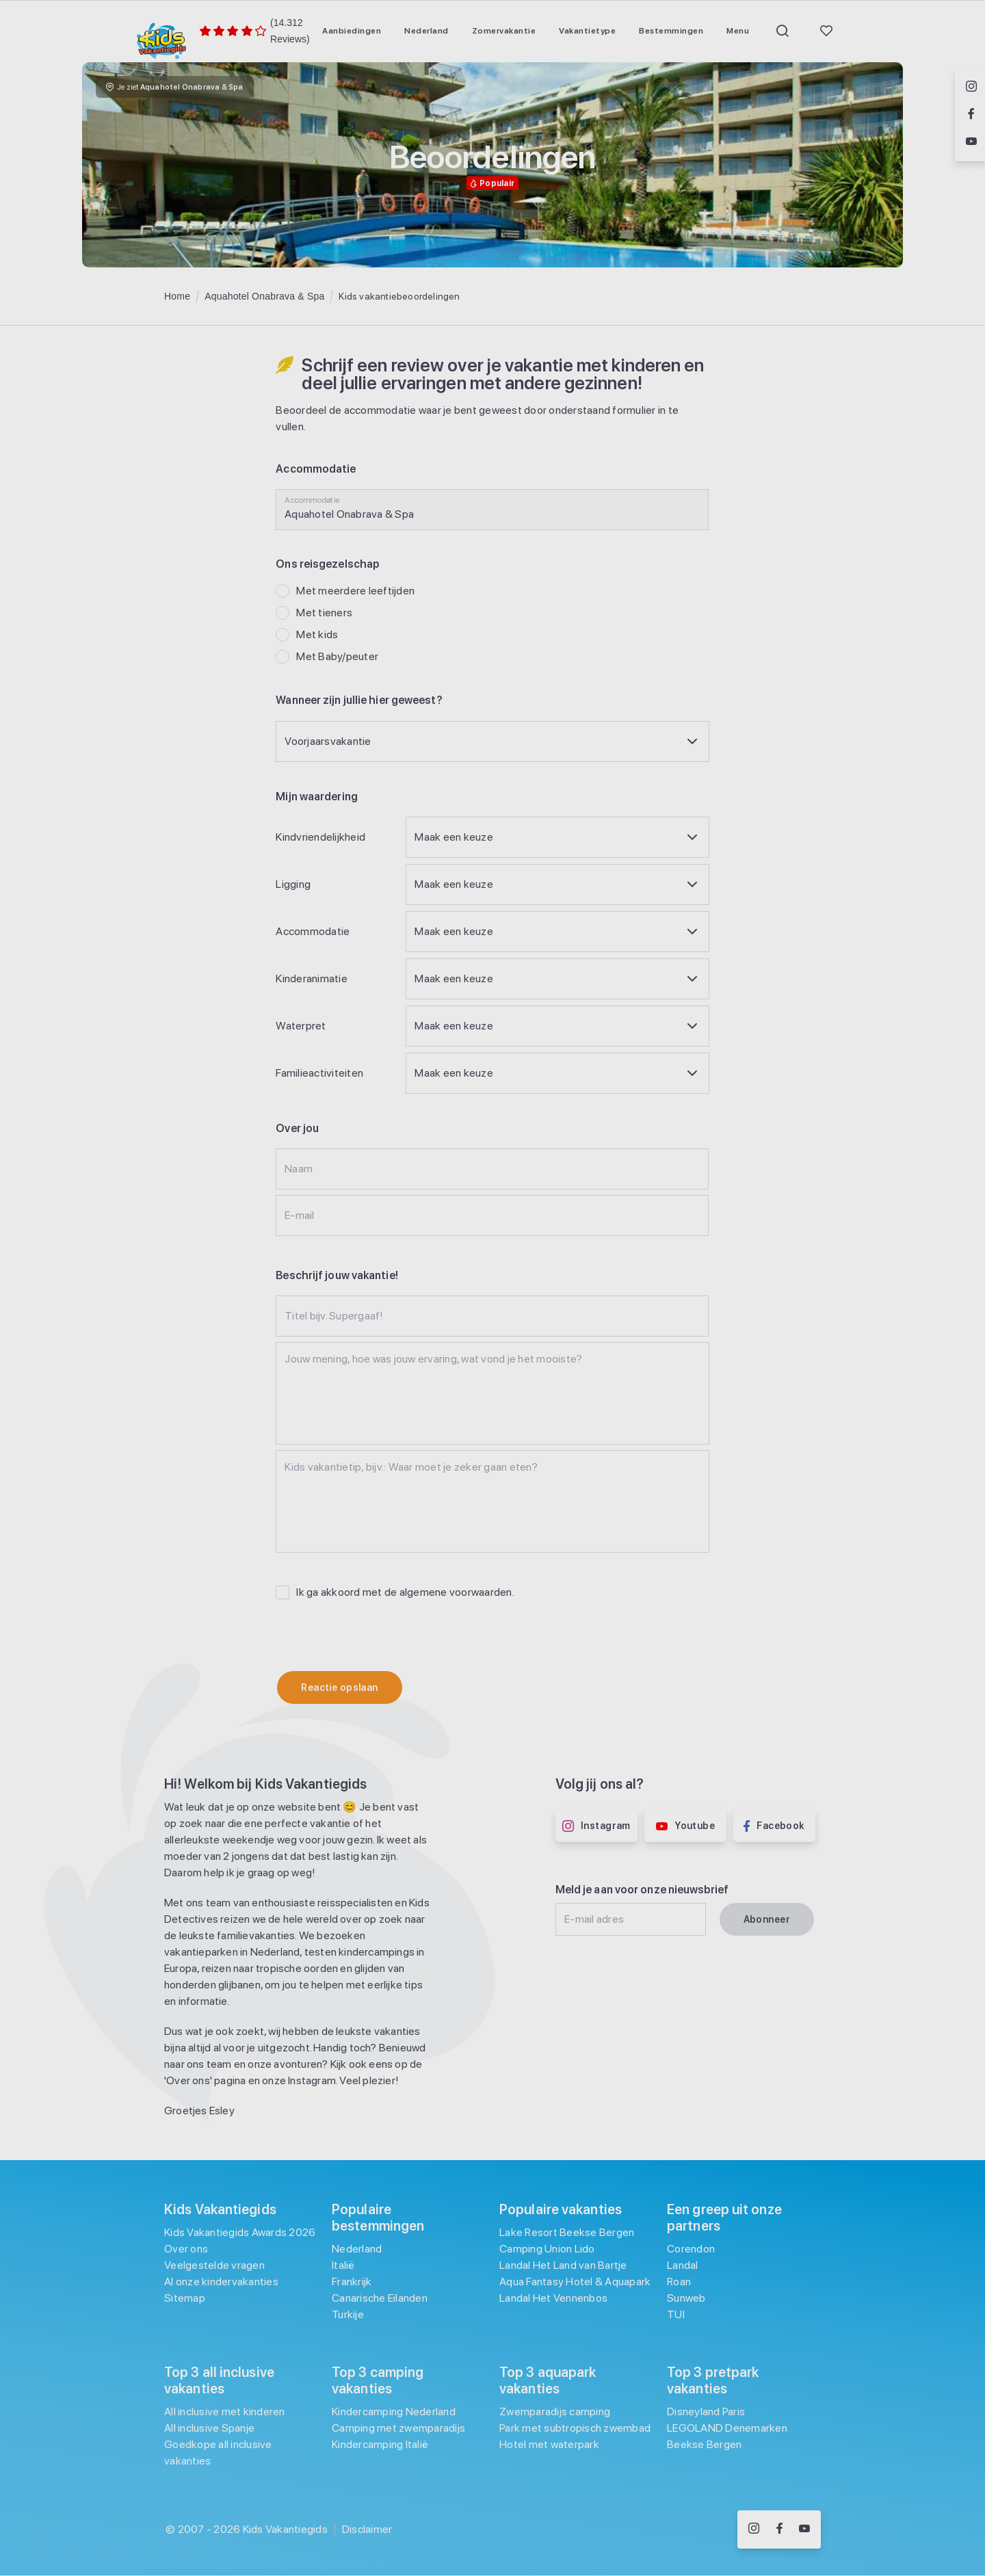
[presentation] (380, 1634)
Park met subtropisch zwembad (575, 2427)
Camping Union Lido (547, 2248)
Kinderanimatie (311, 978)
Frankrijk (351, 2281)
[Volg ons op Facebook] (779, 2529)
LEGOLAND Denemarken (727, 2427)
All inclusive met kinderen (224, 2411)
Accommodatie (313, 931)
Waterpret (301, 1025)
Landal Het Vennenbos (553, 2297)
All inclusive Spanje (209, 2427)
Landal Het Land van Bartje (563, 2265)
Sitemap (184, 2297)
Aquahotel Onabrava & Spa (264, 296)
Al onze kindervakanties (221, 2281)
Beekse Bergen (704, 2444)
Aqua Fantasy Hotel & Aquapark (575, 2281)
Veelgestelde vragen (214, 2265)
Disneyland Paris (706, 2411)
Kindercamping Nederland (394, 2411)
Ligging (293, 884)
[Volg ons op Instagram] (753, 2529)
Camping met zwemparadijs (398, 2427)
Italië (343, 2265)
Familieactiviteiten (319, 1072)
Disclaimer (367, 2529)
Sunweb (686, 2297)
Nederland (357, 2248)
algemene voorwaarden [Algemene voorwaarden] (455, 1592)
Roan (679, 2281)
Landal (682, 2265)
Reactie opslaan (339, 1687)
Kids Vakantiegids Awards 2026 (239, 2232)
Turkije (348, 2314)
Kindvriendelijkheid (320, 836)
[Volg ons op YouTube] (804, 2529)
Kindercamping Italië (380, 2444)
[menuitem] (351, 30)
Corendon (691, 2248)
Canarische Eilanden (380, 2297)
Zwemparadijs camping (554, 2411)
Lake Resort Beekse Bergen (566, 2232)
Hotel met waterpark (549, 2444)
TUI (676, 2314)
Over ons (186, 2248)
